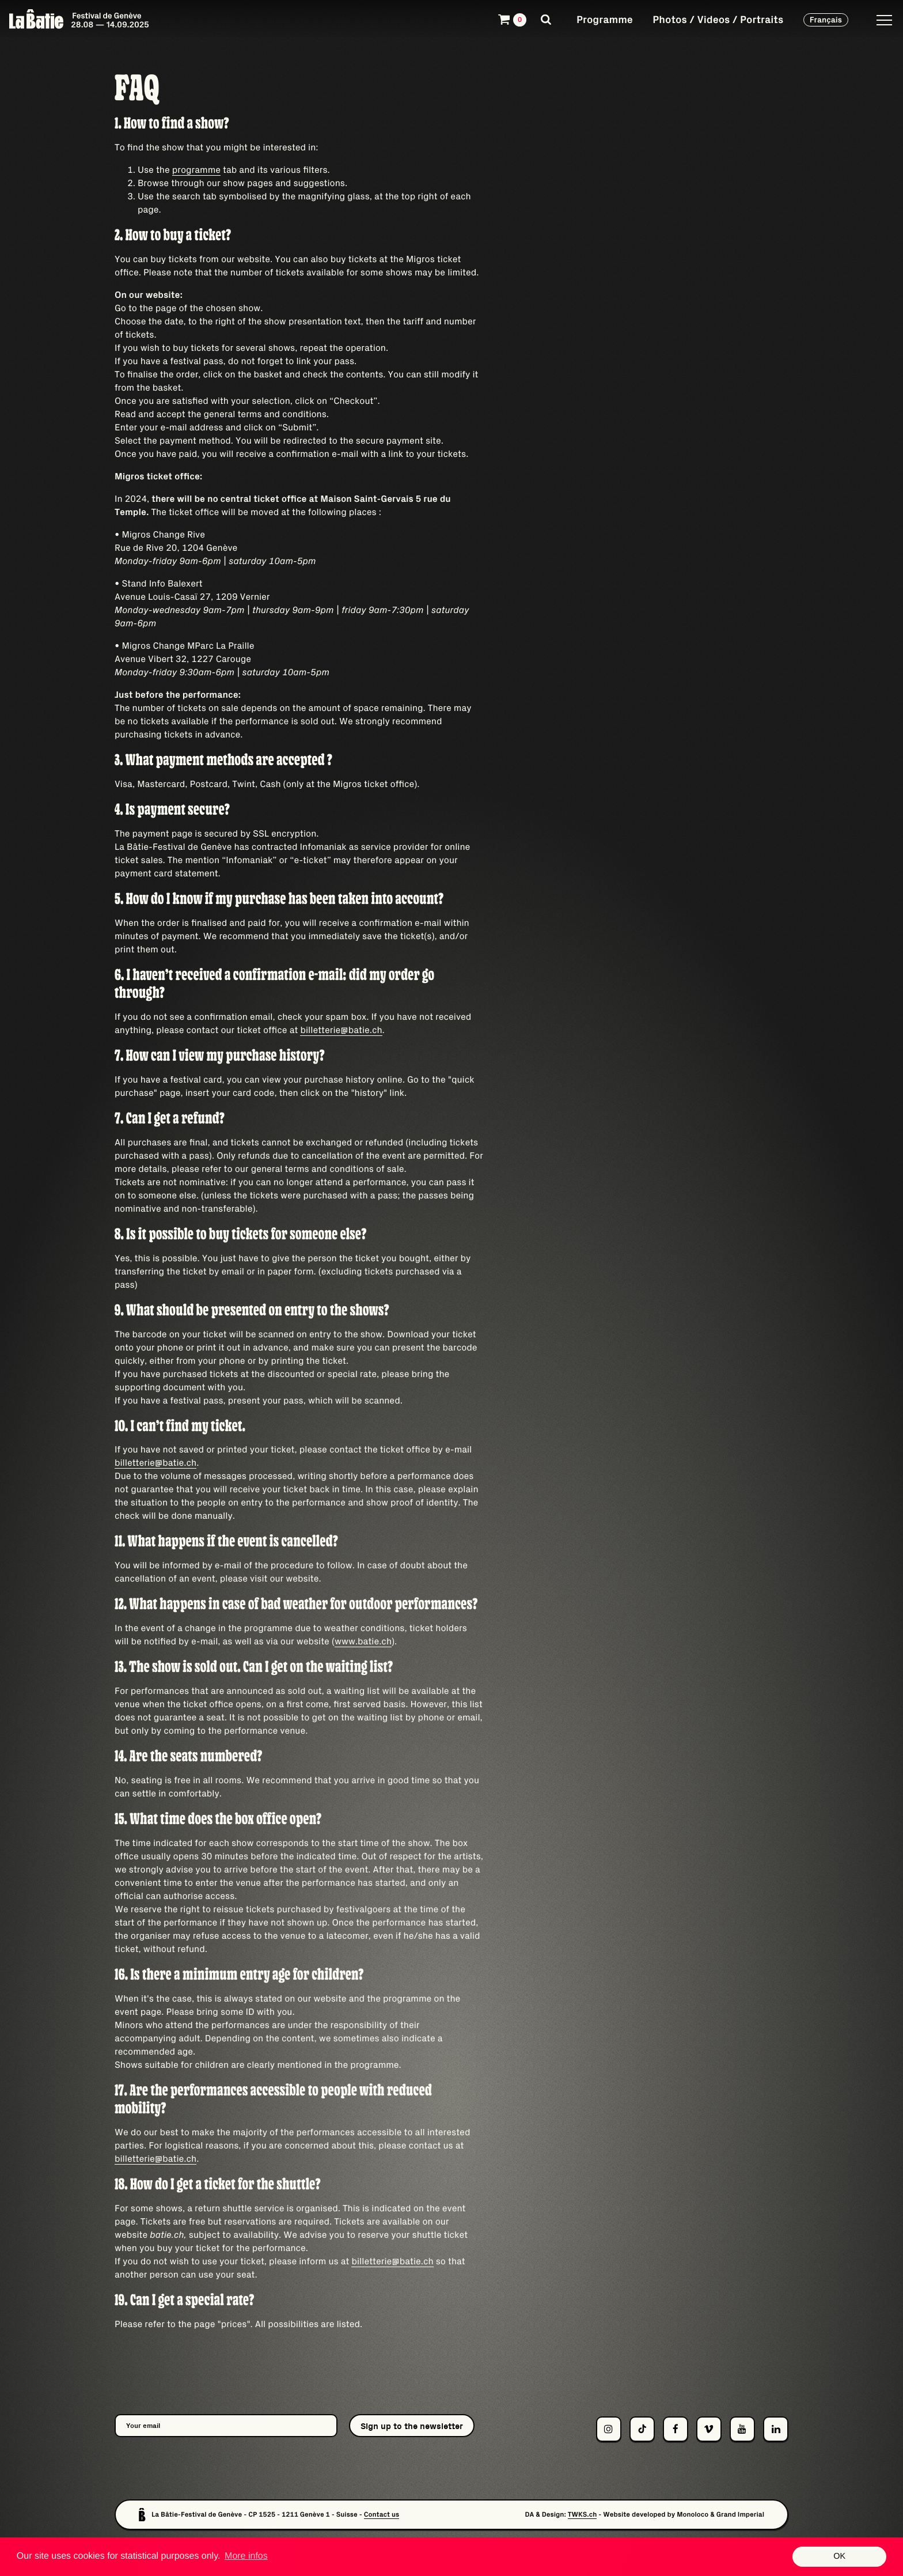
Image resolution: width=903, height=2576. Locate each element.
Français (826, 19)
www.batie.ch (363, 1641)
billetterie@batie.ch (341, 1030)
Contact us (382, 2514)
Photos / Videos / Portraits (717, 19)
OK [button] (839, 2556)
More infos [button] (246, 2556)
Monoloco (692, 2514)
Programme (604, 19)
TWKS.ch (582, 2514)
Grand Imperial (740, 2514)
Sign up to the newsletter (412, 2426)
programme (196, 170)
